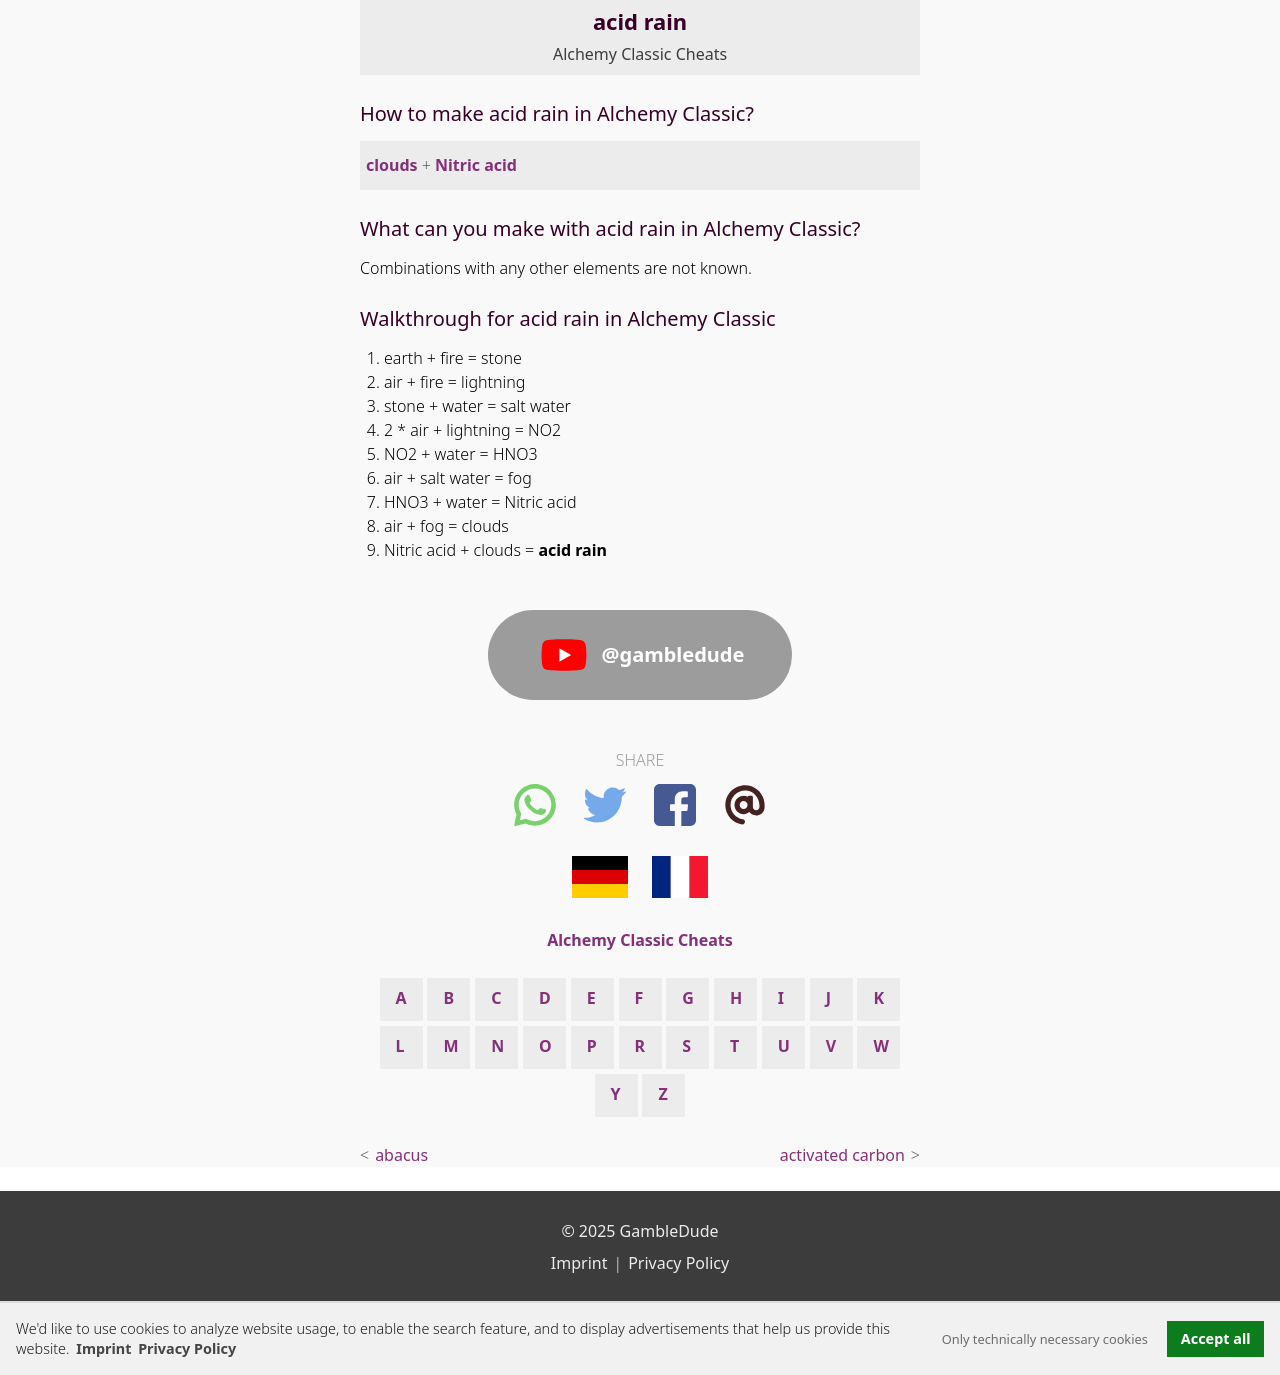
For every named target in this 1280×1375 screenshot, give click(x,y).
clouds (392, 165)
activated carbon (842, 1155)
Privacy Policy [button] (187, 1348)
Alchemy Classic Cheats (640, 54)
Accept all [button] (1216, 1338)
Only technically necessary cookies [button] (1045, 1339)
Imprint (103, 1348)
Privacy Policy (678, 1263)
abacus (401, 1155)
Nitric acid (476, 165)
